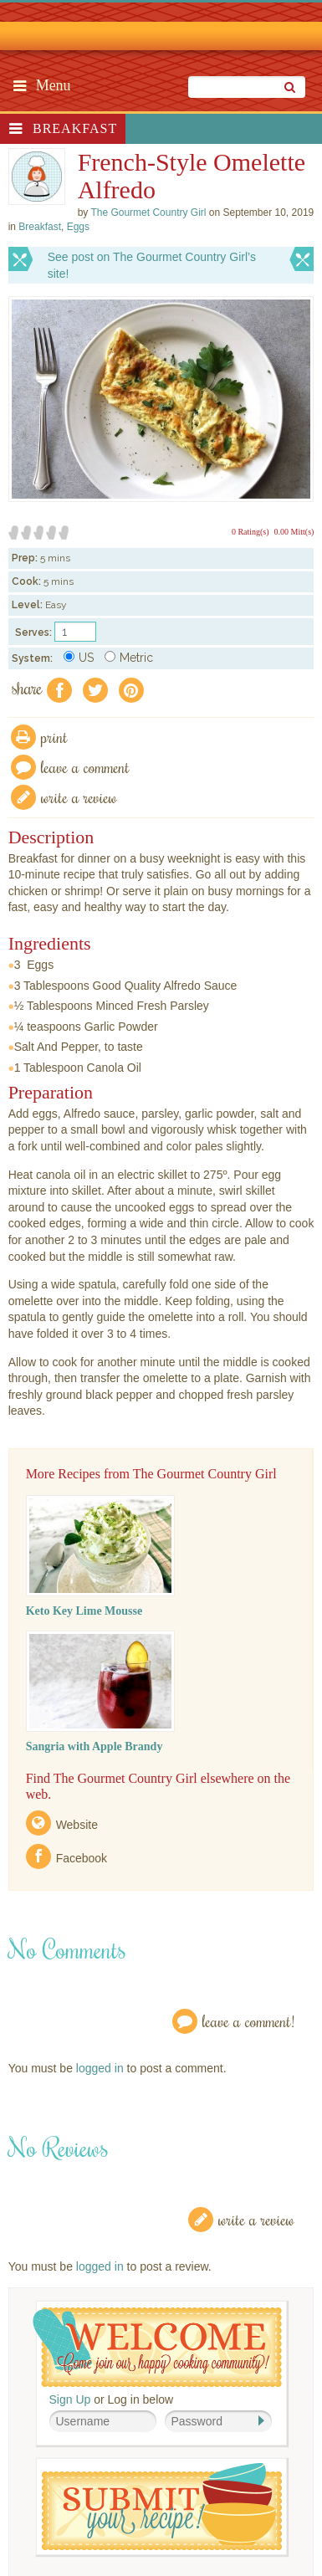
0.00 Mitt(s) (294, 531)
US (79, 657)
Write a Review (256, 2219)
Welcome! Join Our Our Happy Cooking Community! (157, 2347)
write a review (79, 797)
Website (77, 1824)
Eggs (78, 227)
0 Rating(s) (250, 531)
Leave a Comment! (248, 2021)
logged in (100, 2068)
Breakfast (75, 128)
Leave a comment (85, 766)
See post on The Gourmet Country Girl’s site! (152, 265)
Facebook (81, 1858)
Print (54, 736)
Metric (129, 657)
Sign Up (70, 2399)
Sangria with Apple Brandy (94, 1746)
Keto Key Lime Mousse (84, 1611)
